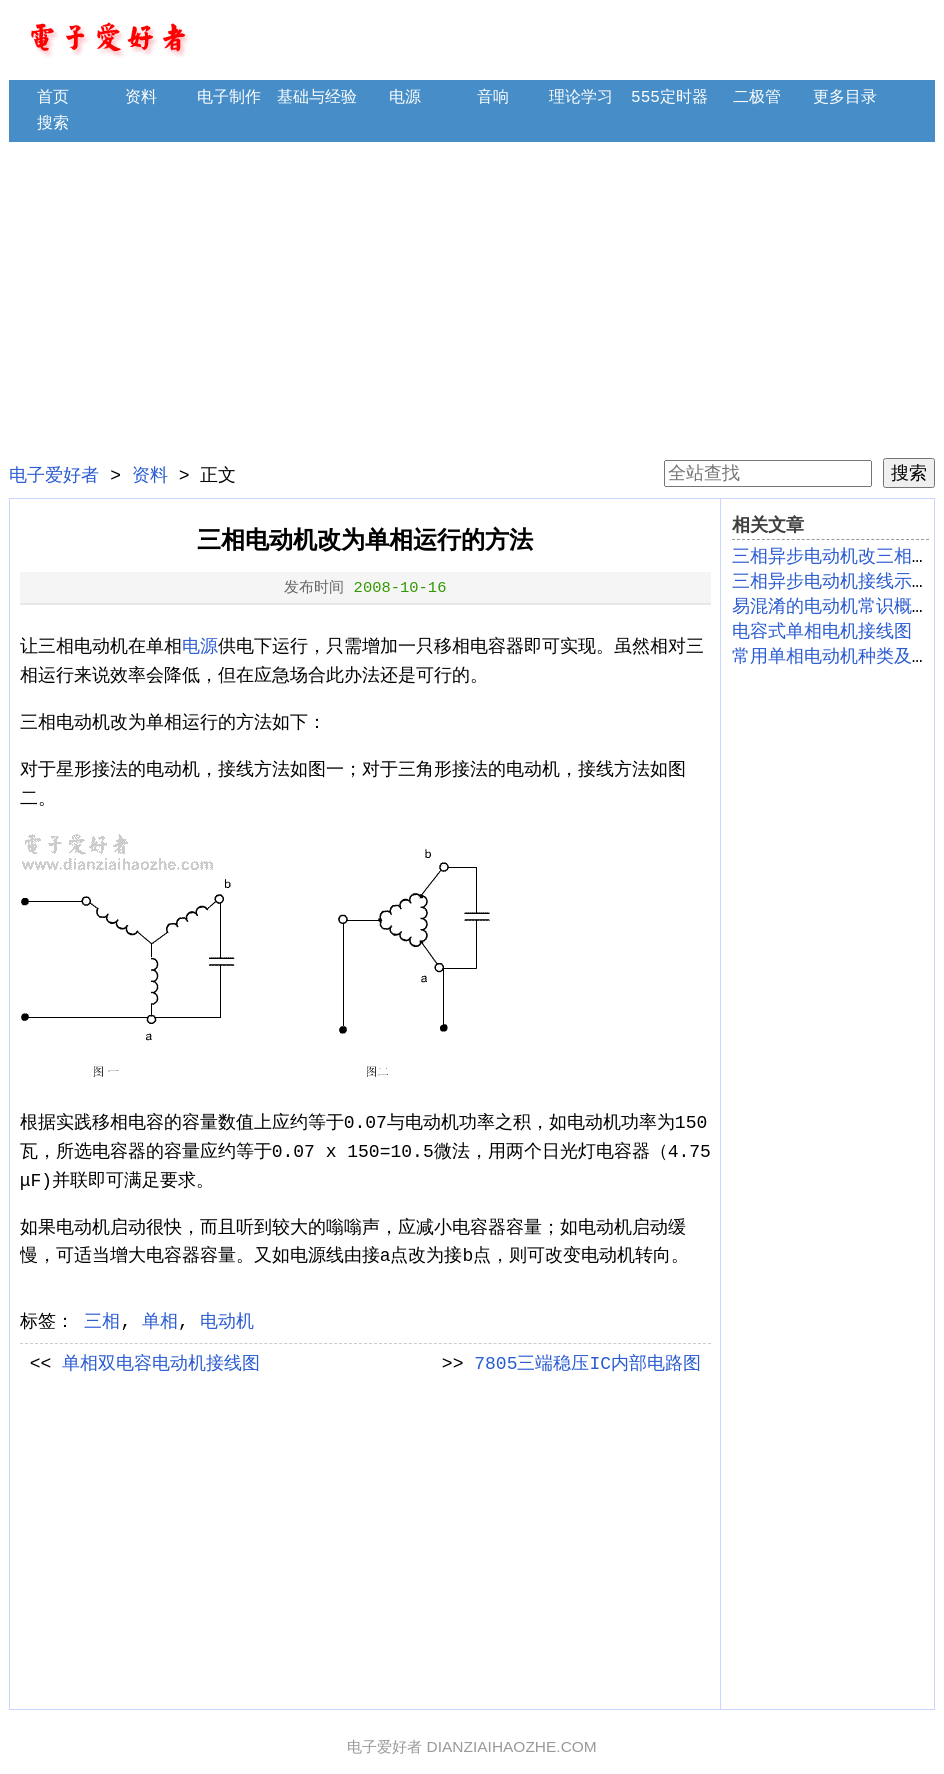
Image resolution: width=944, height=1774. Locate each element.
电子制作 (229, 98)
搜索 (53, 124)
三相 (102, 1322)
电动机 (227, 1322)
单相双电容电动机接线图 (161, 1364)
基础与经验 (317, 98)
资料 (141, 98)
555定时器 (669, 98)
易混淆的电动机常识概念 (831, 607)
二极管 (757, 98)
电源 (405, 98)
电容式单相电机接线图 (822, 632)
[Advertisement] (471, 300)
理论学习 (581, 98)
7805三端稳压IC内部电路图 (587, 1364)
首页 (53, 98)
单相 (160, 1322)
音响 (493, 98)
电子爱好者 (54, 476)
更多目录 (845, 98)
